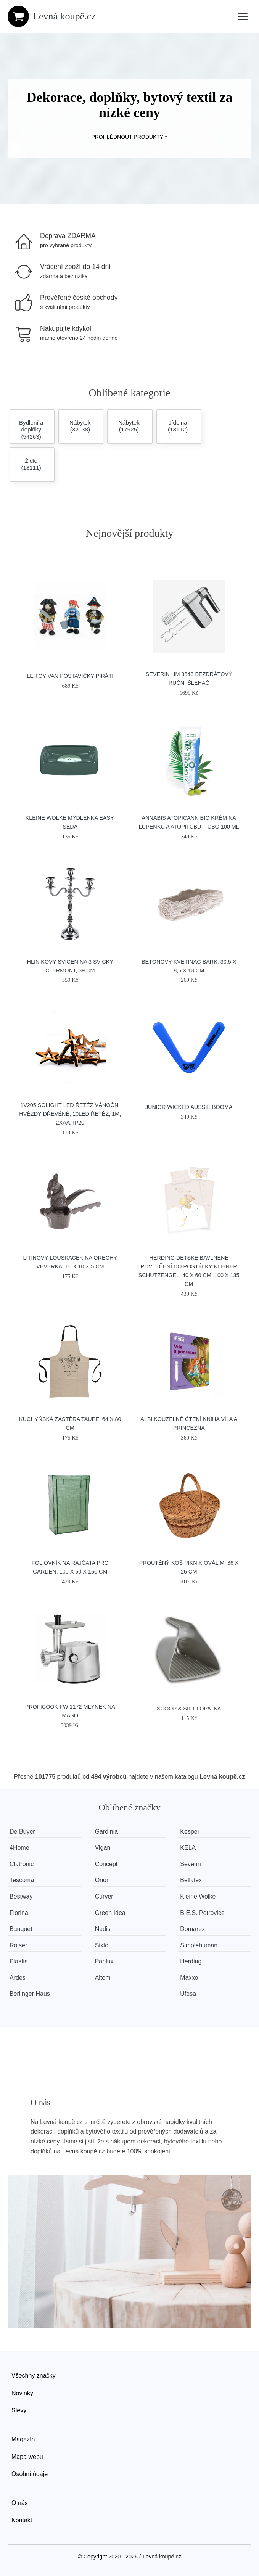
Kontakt (21, 2520)
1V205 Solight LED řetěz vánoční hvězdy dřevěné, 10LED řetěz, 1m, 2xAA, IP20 (70, 1114)
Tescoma (22, 1880)
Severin (190, 1864)
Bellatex (191, 1880)
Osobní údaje (29, 2474)
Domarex (192, 1929)
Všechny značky (33, 2375)
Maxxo (189, 1977)
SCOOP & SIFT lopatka (189, 1709)
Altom (103, 1977)
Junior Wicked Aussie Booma (189, 1107)
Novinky (22, 2393)
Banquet (21, 1929)
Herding (190, 1961)
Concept (106, 1864)
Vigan (103, 1847)
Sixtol (102, 1945)
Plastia (19, 1961)
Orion (102, 1880)
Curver (104, 1896)
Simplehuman (198, 1945)
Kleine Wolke (198, 1896)
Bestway (21, 1896)
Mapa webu (27, 2457)
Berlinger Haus (30, 1993)
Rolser (18, 1945)
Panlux (104, 1961)
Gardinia (106, 1831)
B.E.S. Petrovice (202, 1913)
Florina (19, 1913)
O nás (19, 2503)
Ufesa (188, 1993)
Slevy (18, 2410)
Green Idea (110, 1913)
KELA (188, 1847)
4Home (19, 1847)
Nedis (103, 1929)
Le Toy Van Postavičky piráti (70, 676)
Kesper (189, 1831)
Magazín (23, 2439)
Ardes (18, 1977)
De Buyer (22, 1831)
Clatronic (22, 1864)
